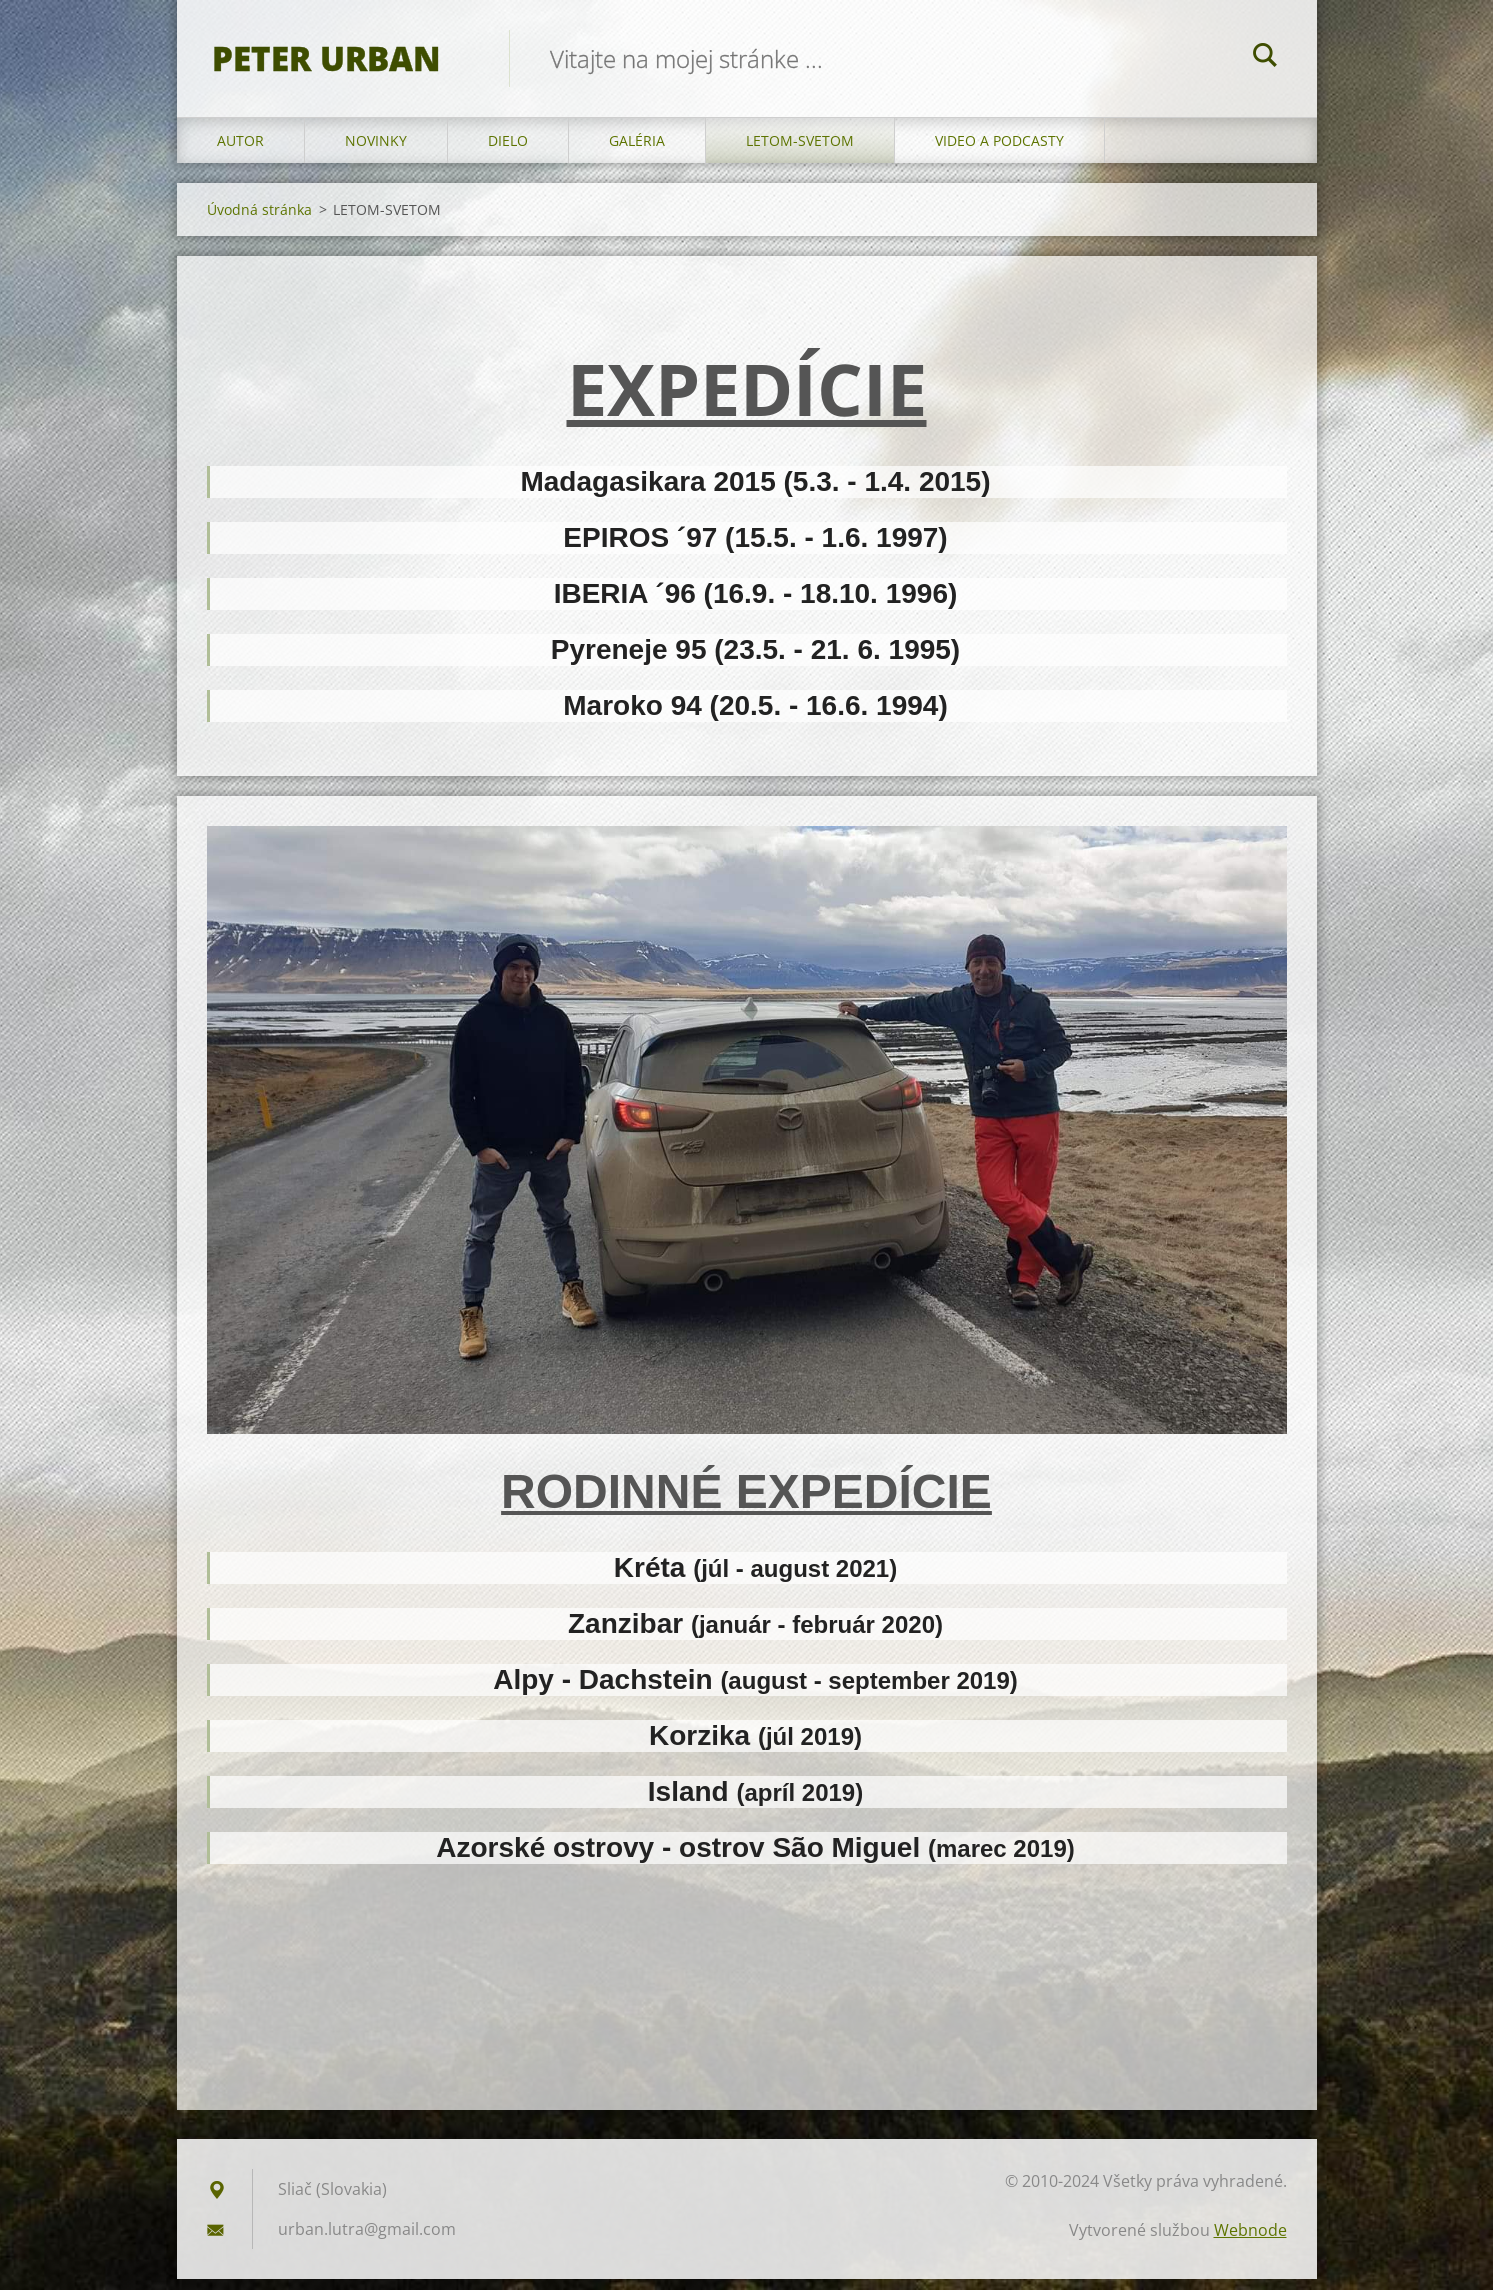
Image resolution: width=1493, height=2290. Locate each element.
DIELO (508, 151)
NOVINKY (376, 151)
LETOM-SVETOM (800, 151)
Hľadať (1265, 58)
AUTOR (240, 151)
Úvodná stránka (259, 220)
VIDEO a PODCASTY (999, 151)
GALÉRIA (637, 151)
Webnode (1250, 2241)
